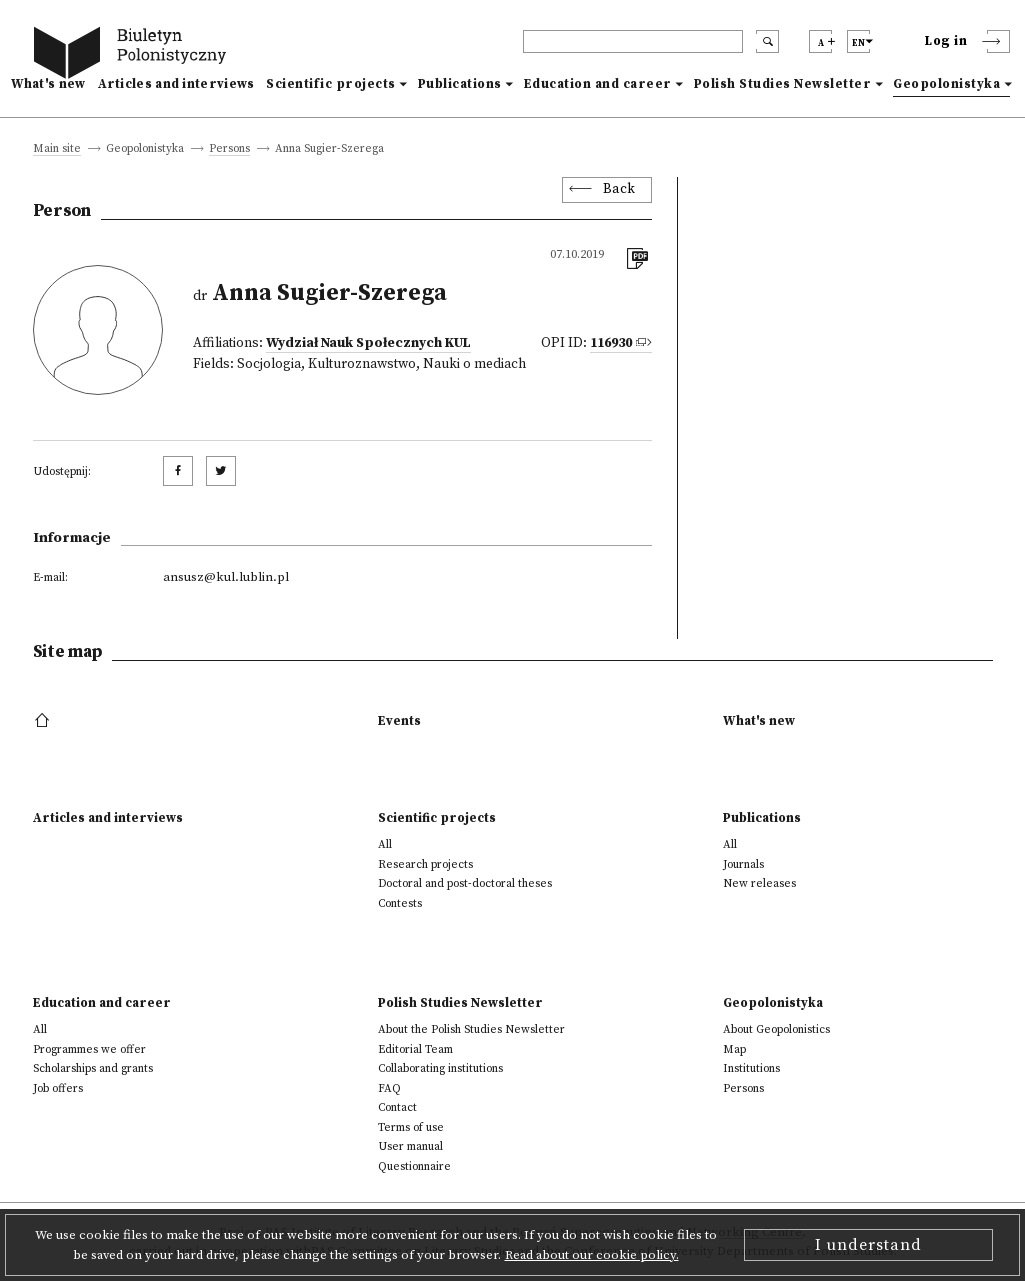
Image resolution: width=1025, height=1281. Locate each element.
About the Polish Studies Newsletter (471, 1029)
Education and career (598, 84)
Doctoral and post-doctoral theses (465, 883)
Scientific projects (331, 84)
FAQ (389, 1088)
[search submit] (767, 41)
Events (399, 721)
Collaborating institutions (440, 1068)
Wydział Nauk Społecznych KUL (368, 343)
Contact (397, 1107)
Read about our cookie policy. (592, 1255)
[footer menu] (44, 721)
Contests (400, 903)
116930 (611, 343)
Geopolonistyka (946, 84)
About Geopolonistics (776, 1029)
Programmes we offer (89, 1049)
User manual (410, 1146)
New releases (759, 883)
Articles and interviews (176, 84)
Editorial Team (415, 1049)
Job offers (58, 1088)
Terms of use (411, 1127)
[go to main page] (134, 55)
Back (619, 189)
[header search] (633, 41)
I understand (868, 1245)
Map (734, 1049)
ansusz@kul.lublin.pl (226, 577)
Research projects (425, 864)
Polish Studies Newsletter (783, 84)
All (385, 844)
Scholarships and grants (93, 1068)
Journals (743, 864)
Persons (229, 149)
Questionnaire (414, 1166)
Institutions (751, 1068)
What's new (48, 84)
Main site (57, 149)
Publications (460, 84)
